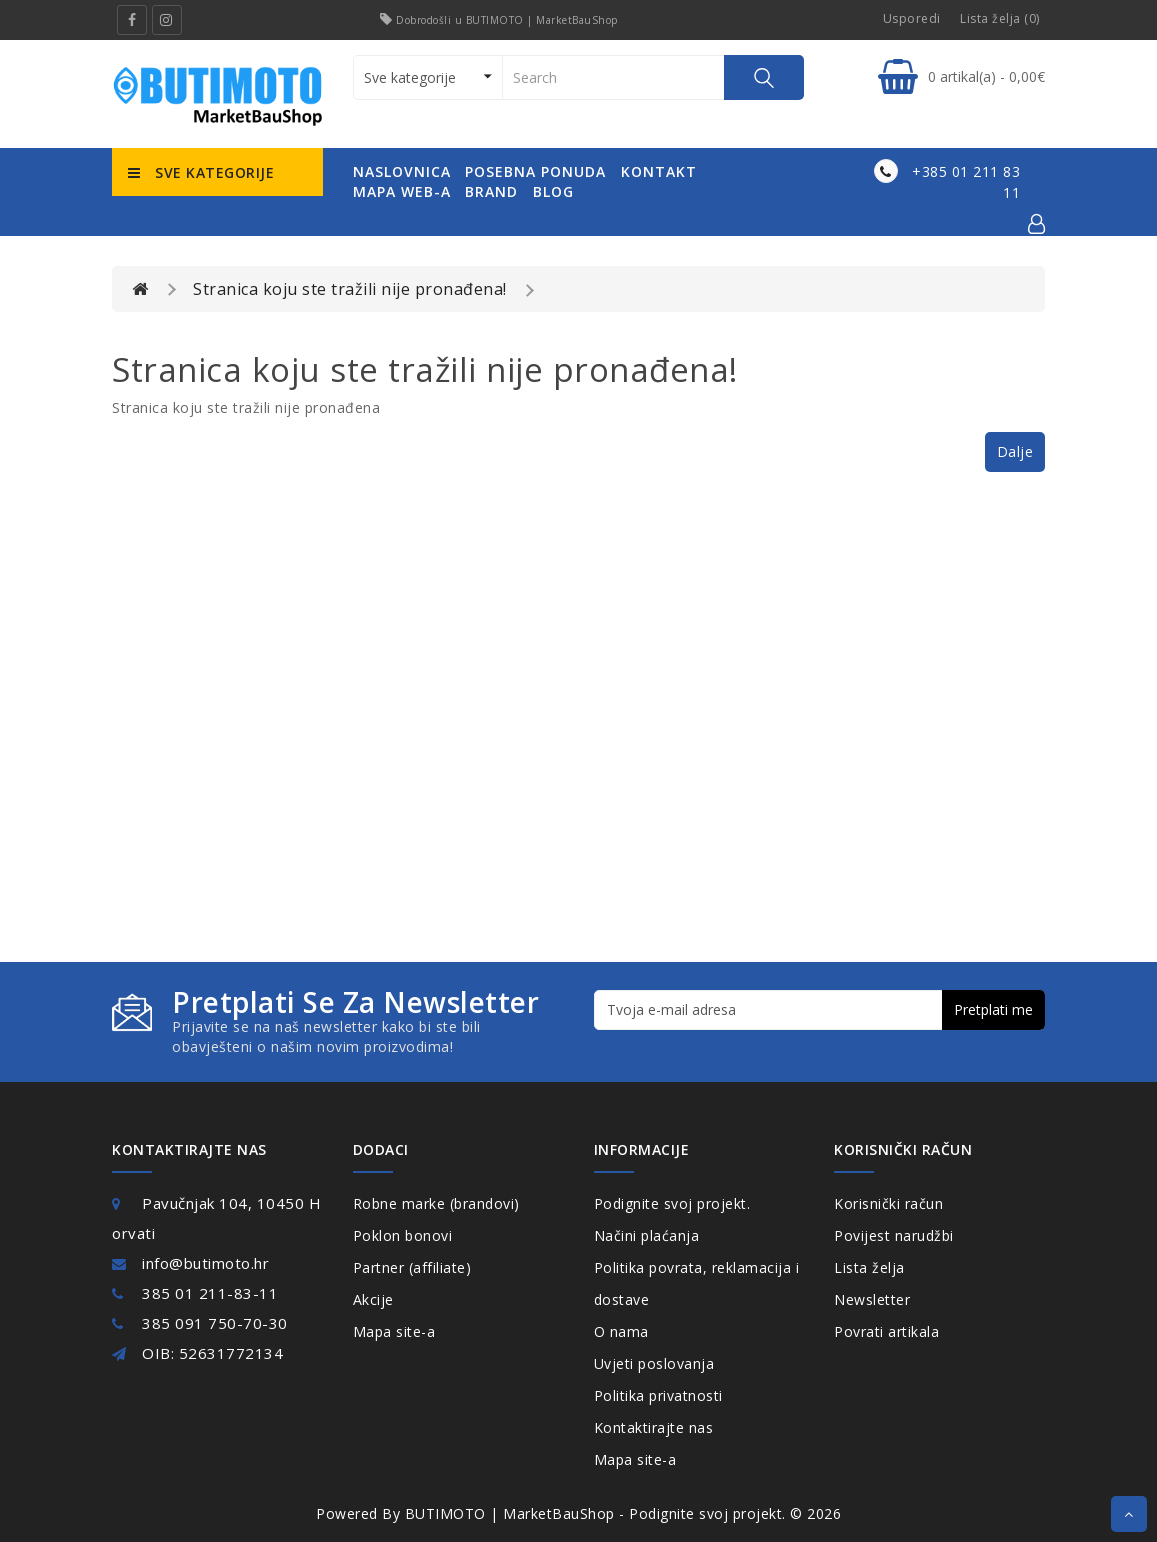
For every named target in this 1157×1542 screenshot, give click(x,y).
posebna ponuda (535, 171)
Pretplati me (993, 1009)
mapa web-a (402, 191)
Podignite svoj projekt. (672, 1203)
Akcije (373, 1299)
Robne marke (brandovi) (436, 1203)
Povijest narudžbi (894, 1235)
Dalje (1015, 451)
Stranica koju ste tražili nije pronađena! (350, 289)
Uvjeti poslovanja (654, 1363)
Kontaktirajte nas (654, 1427)
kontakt (659, 171)
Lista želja (869, 1267)
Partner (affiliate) (412, 1267)
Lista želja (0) (1000, 18)
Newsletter (872, 1299)
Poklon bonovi (403, 1235)
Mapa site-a (394, 1331)
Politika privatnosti (658, 1395)
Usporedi (912, 18)
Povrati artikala (886, 1331)
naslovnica (402, 171)
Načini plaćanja (647, 1235)
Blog (553, 191)
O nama (621, 1331)
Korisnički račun (888, 1203)
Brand (491, 191)
